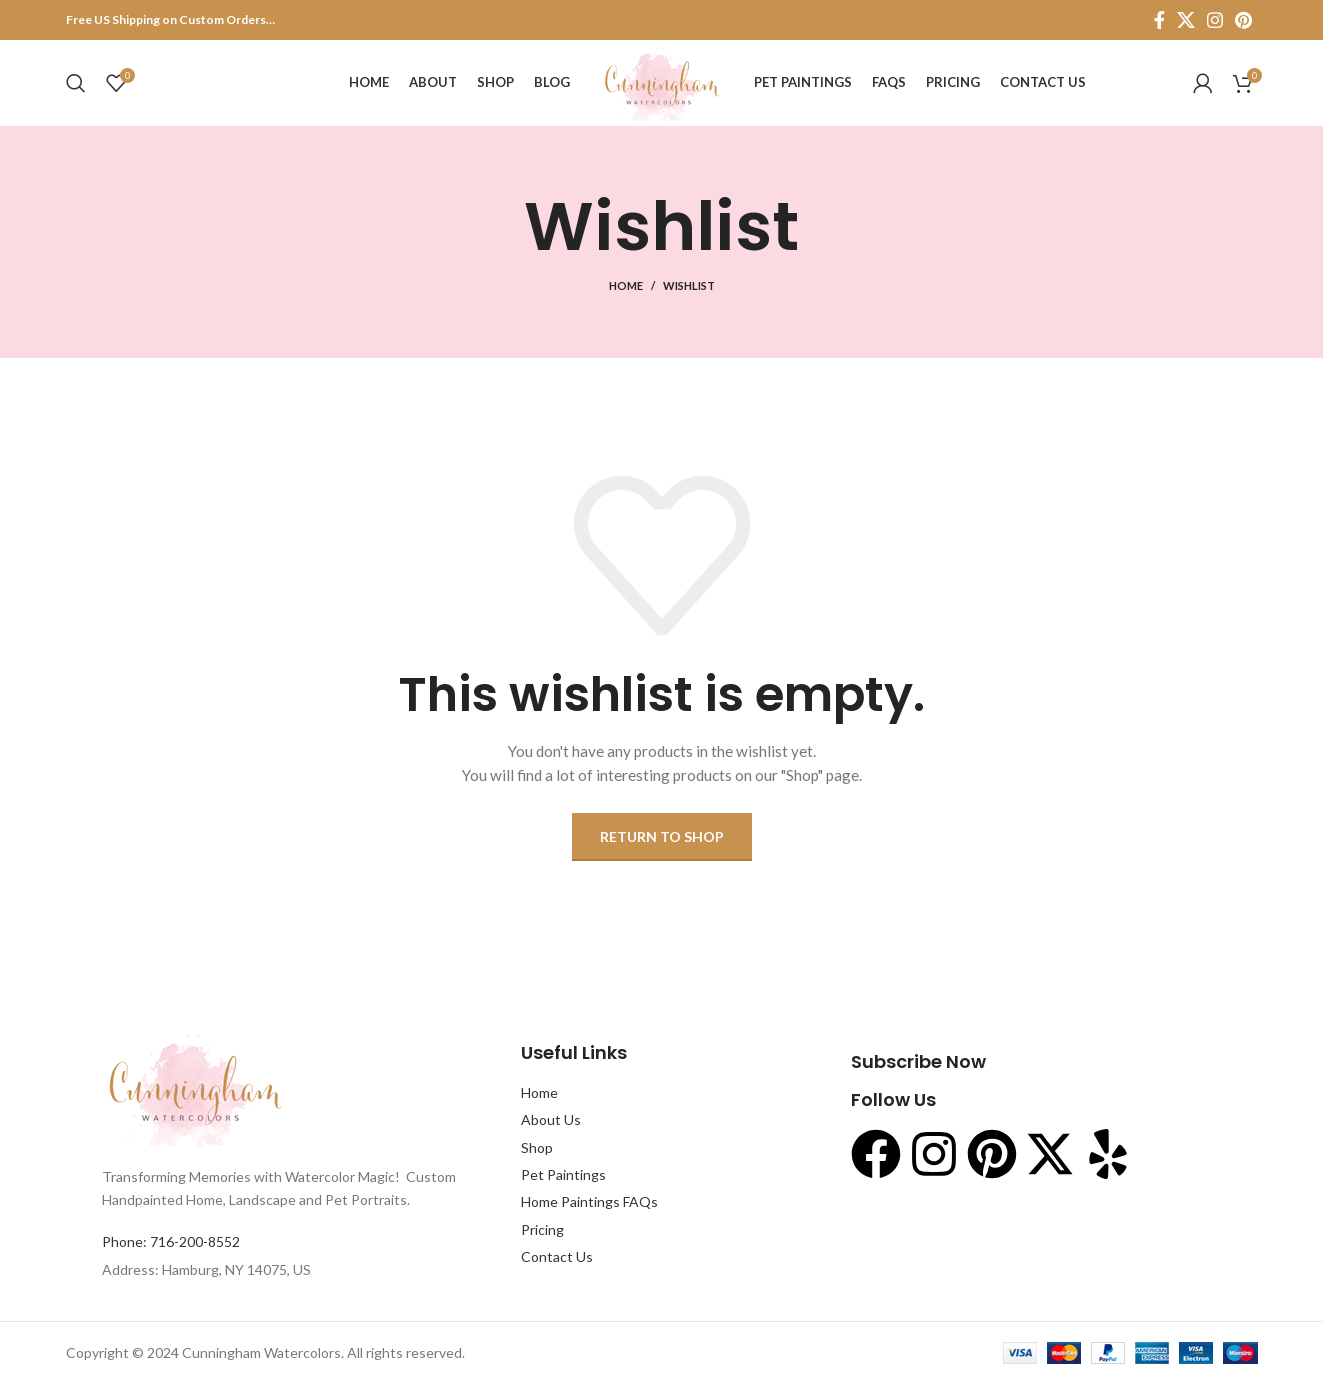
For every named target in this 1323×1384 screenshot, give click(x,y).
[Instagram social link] (1215, 20)
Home (626, 289)
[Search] (76, 85)
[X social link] (1186, 20)
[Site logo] (661, 83)
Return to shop (662, 840)
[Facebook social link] (1159, 20)
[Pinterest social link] (1243, 20)
